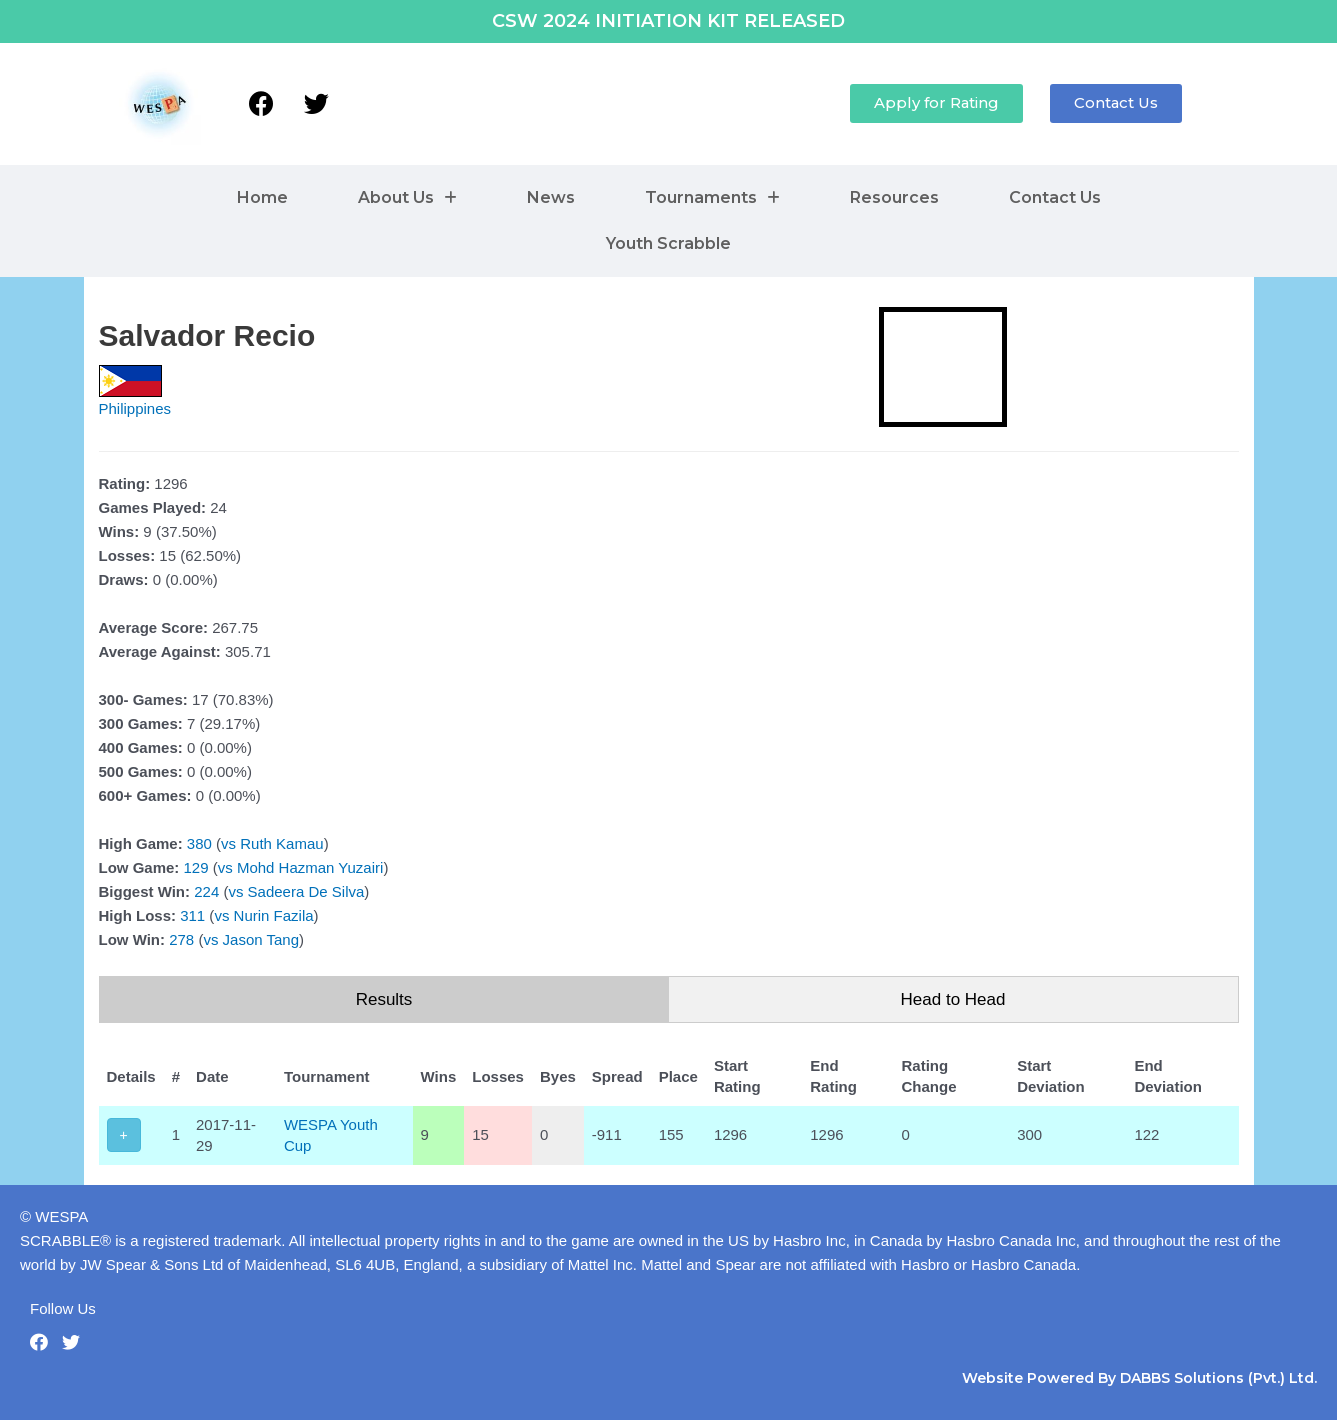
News (551, 197)
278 (181, 939)
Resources (894, 197)
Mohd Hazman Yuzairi (310, 867)
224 (206, 891)
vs (228, 843)
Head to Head (953, 999)
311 (192, 915)
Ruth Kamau (281, 843)
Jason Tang (261, 939)
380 (199, 843)
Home (262, 197)
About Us (407, 197)
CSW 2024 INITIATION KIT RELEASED (668, 21)
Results (384, 999)
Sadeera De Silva (306, 891)
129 (196, 867)
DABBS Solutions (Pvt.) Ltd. (1218, 1378)
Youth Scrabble (668, 243)
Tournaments (712, 197)
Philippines (135, 408)
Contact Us (1055, 197)
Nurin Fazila (274, 915)
